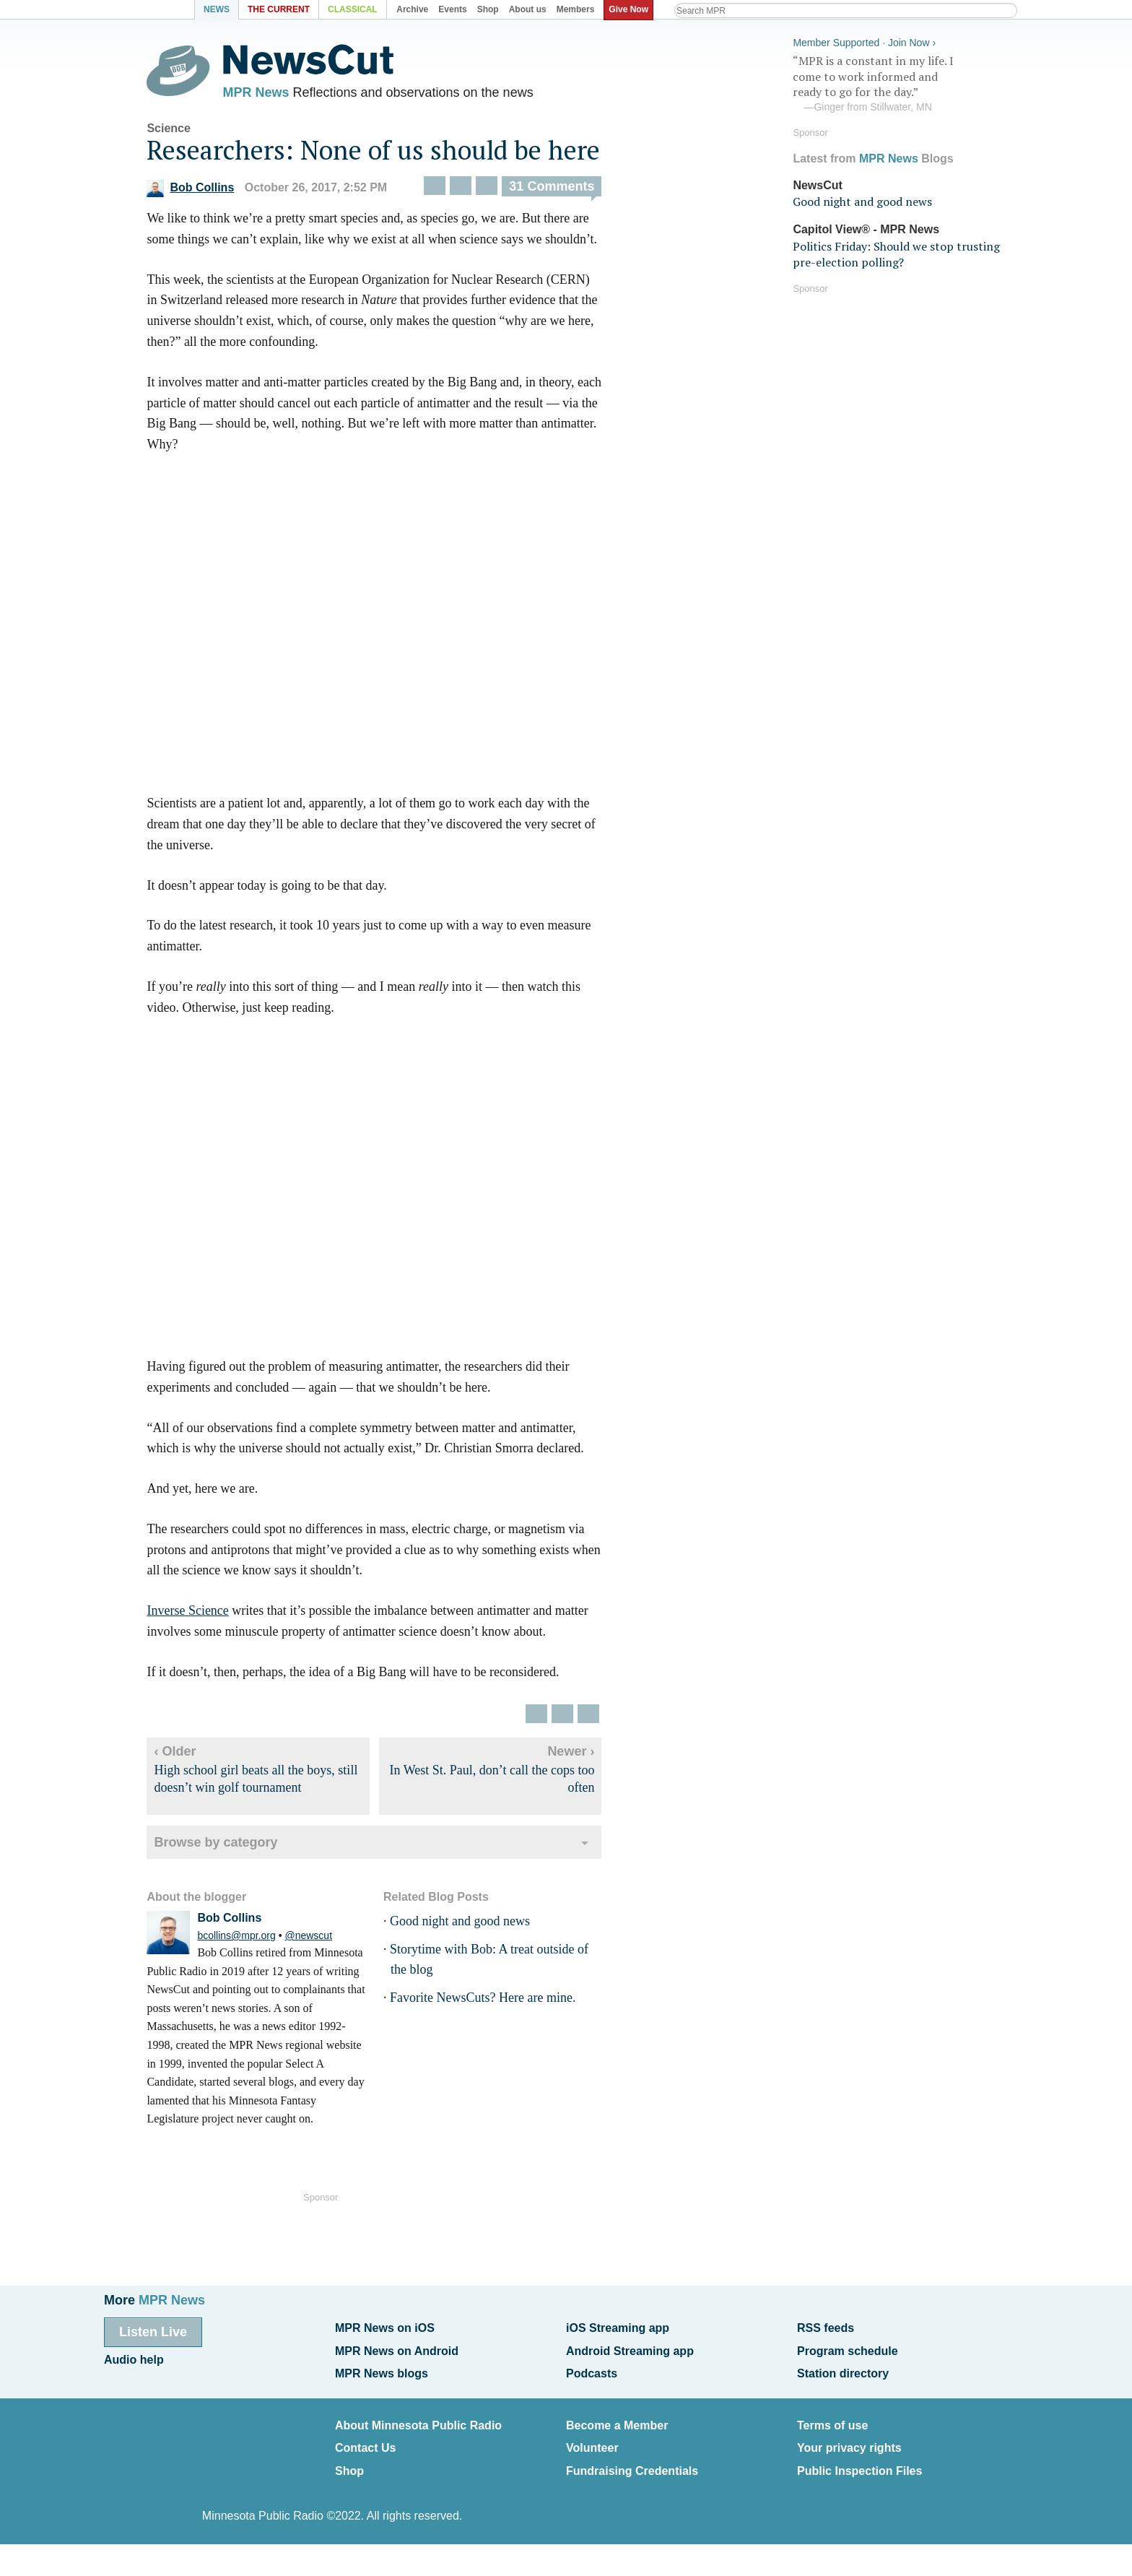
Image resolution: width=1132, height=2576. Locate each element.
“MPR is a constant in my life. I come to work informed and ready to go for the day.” (901, 81)
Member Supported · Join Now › (864, 40)
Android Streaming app (630, 2348)
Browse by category (228, 1846)
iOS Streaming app (617, 2327)
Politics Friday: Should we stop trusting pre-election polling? (896, 251)
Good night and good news (472, 1924)
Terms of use (832, 2419)
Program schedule (847, 2348)
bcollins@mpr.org (249, 1939)
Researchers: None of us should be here (386, 153)
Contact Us (365, 2439)
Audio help (134, 2357)
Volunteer (592, 2439)
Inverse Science (200, 1615)
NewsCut (817, 182)
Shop (349, 2460)
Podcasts (591, 2369)
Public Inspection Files (859, 2460)
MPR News (268, 94)
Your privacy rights (849, 2439)
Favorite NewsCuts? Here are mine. (495, 2002)
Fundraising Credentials (632, 2460)
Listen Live (153, 2331)
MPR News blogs (381, 2369)
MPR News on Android (396, 2348)
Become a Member (617, 2419)
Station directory (843, 2369)
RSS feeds (825, 2327)
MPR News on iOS (385, 2327)
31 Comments (564, 190)
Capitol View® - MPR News (866, 227)
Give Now (631, 9)
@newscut (321, 1939)
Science (181, 132)
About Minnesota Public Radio (418, 2419)
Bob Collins (203, 192)
